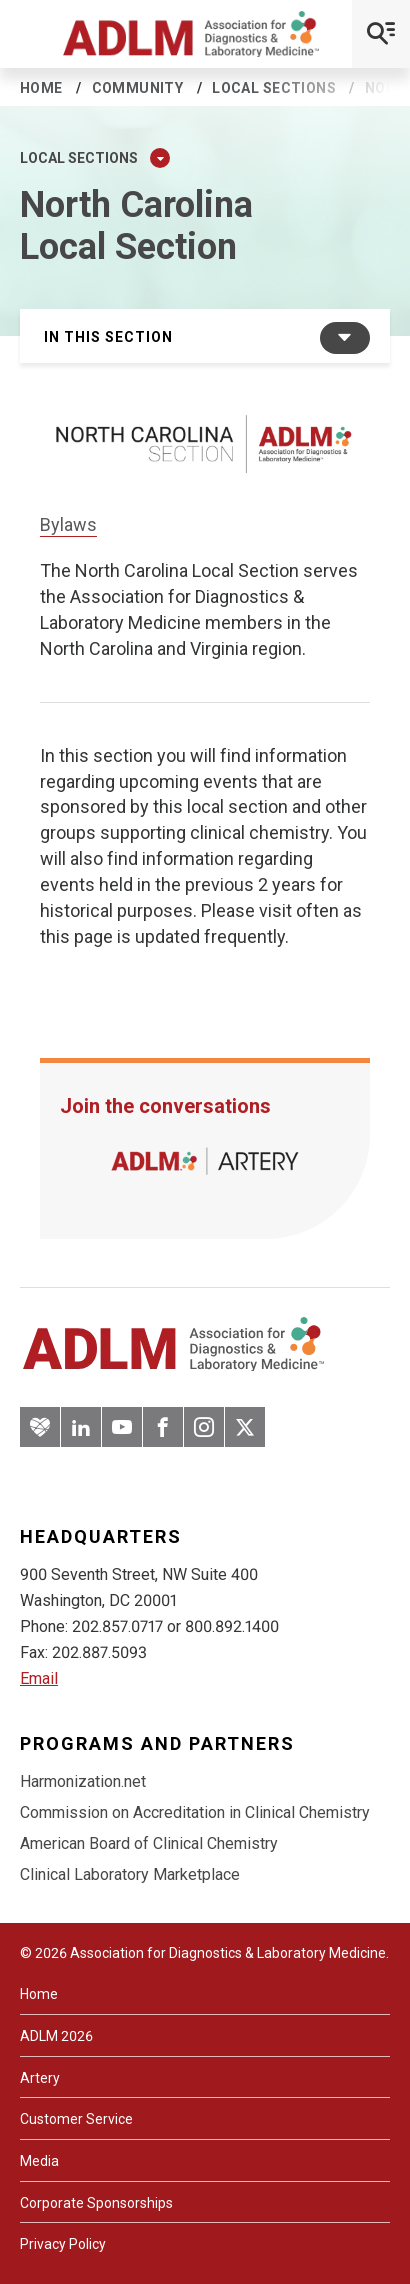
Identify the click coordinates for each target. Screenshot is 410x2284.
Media (39, 2161)
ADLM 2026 (56, 2036)
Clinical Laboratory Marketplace (130, 1874)
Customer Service (76, 2119)
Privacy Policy (63, 2244)
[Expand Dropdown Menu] (160, 158)
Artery (40, 2078)
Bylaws (68, 524)
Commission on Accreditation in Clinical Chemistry (195, 1812)
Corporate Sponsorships (96, 2203)
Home (41, 88)
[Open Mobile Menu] (381, 34)
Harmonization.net (83, 1781)
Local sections (274, 88)
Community (138, 88)
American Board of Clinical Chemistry (149, 1843)
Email (39, 1678)
